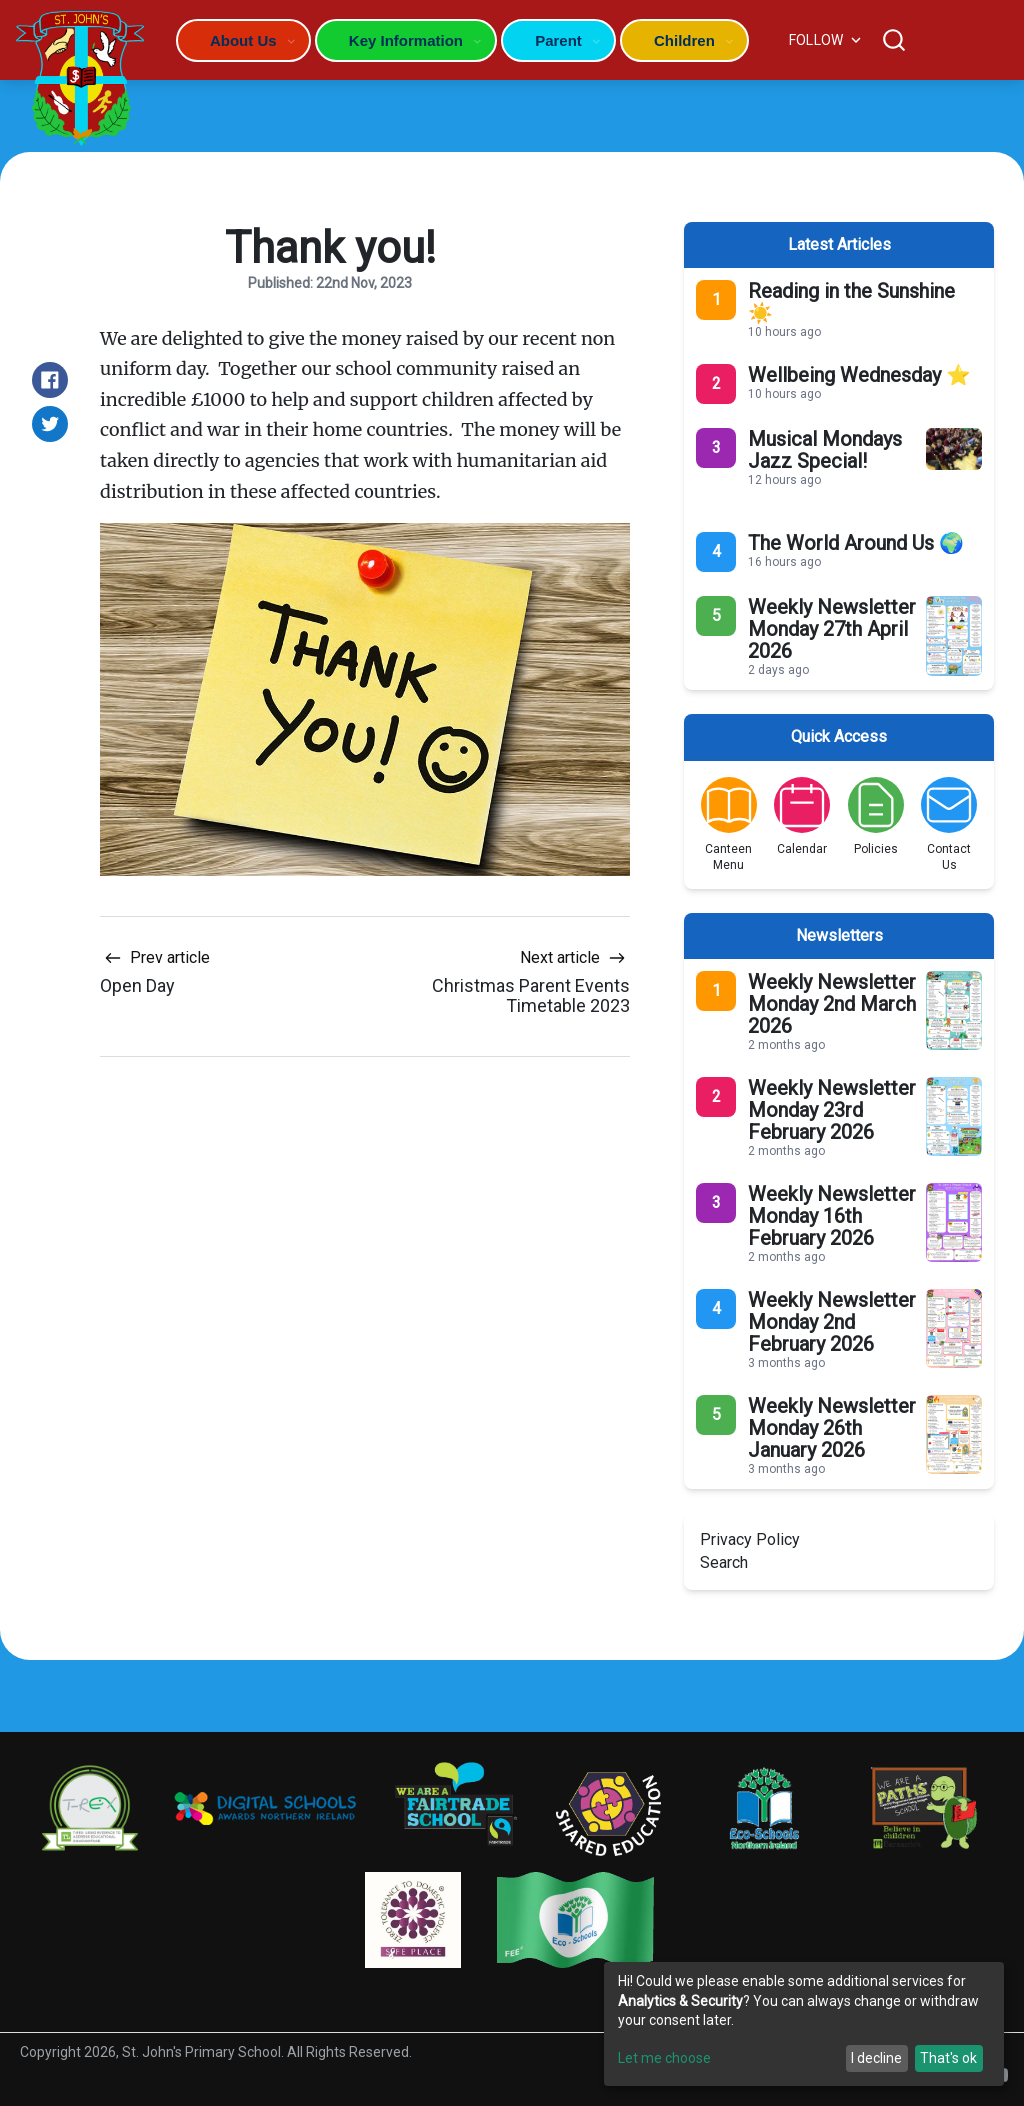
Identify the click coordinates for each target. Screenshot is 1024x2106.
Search (724, 1562)
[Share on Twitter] (50, 424)
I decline (876, 2058)
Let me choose (664, 2058)
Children (684, 40)
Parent (558, 40)
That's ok (948, 2058)
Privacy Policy (750, 1539)
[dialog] (804, 2024)
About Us (243, 40)
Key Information (406, 40)
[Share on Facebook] (50, 380)
